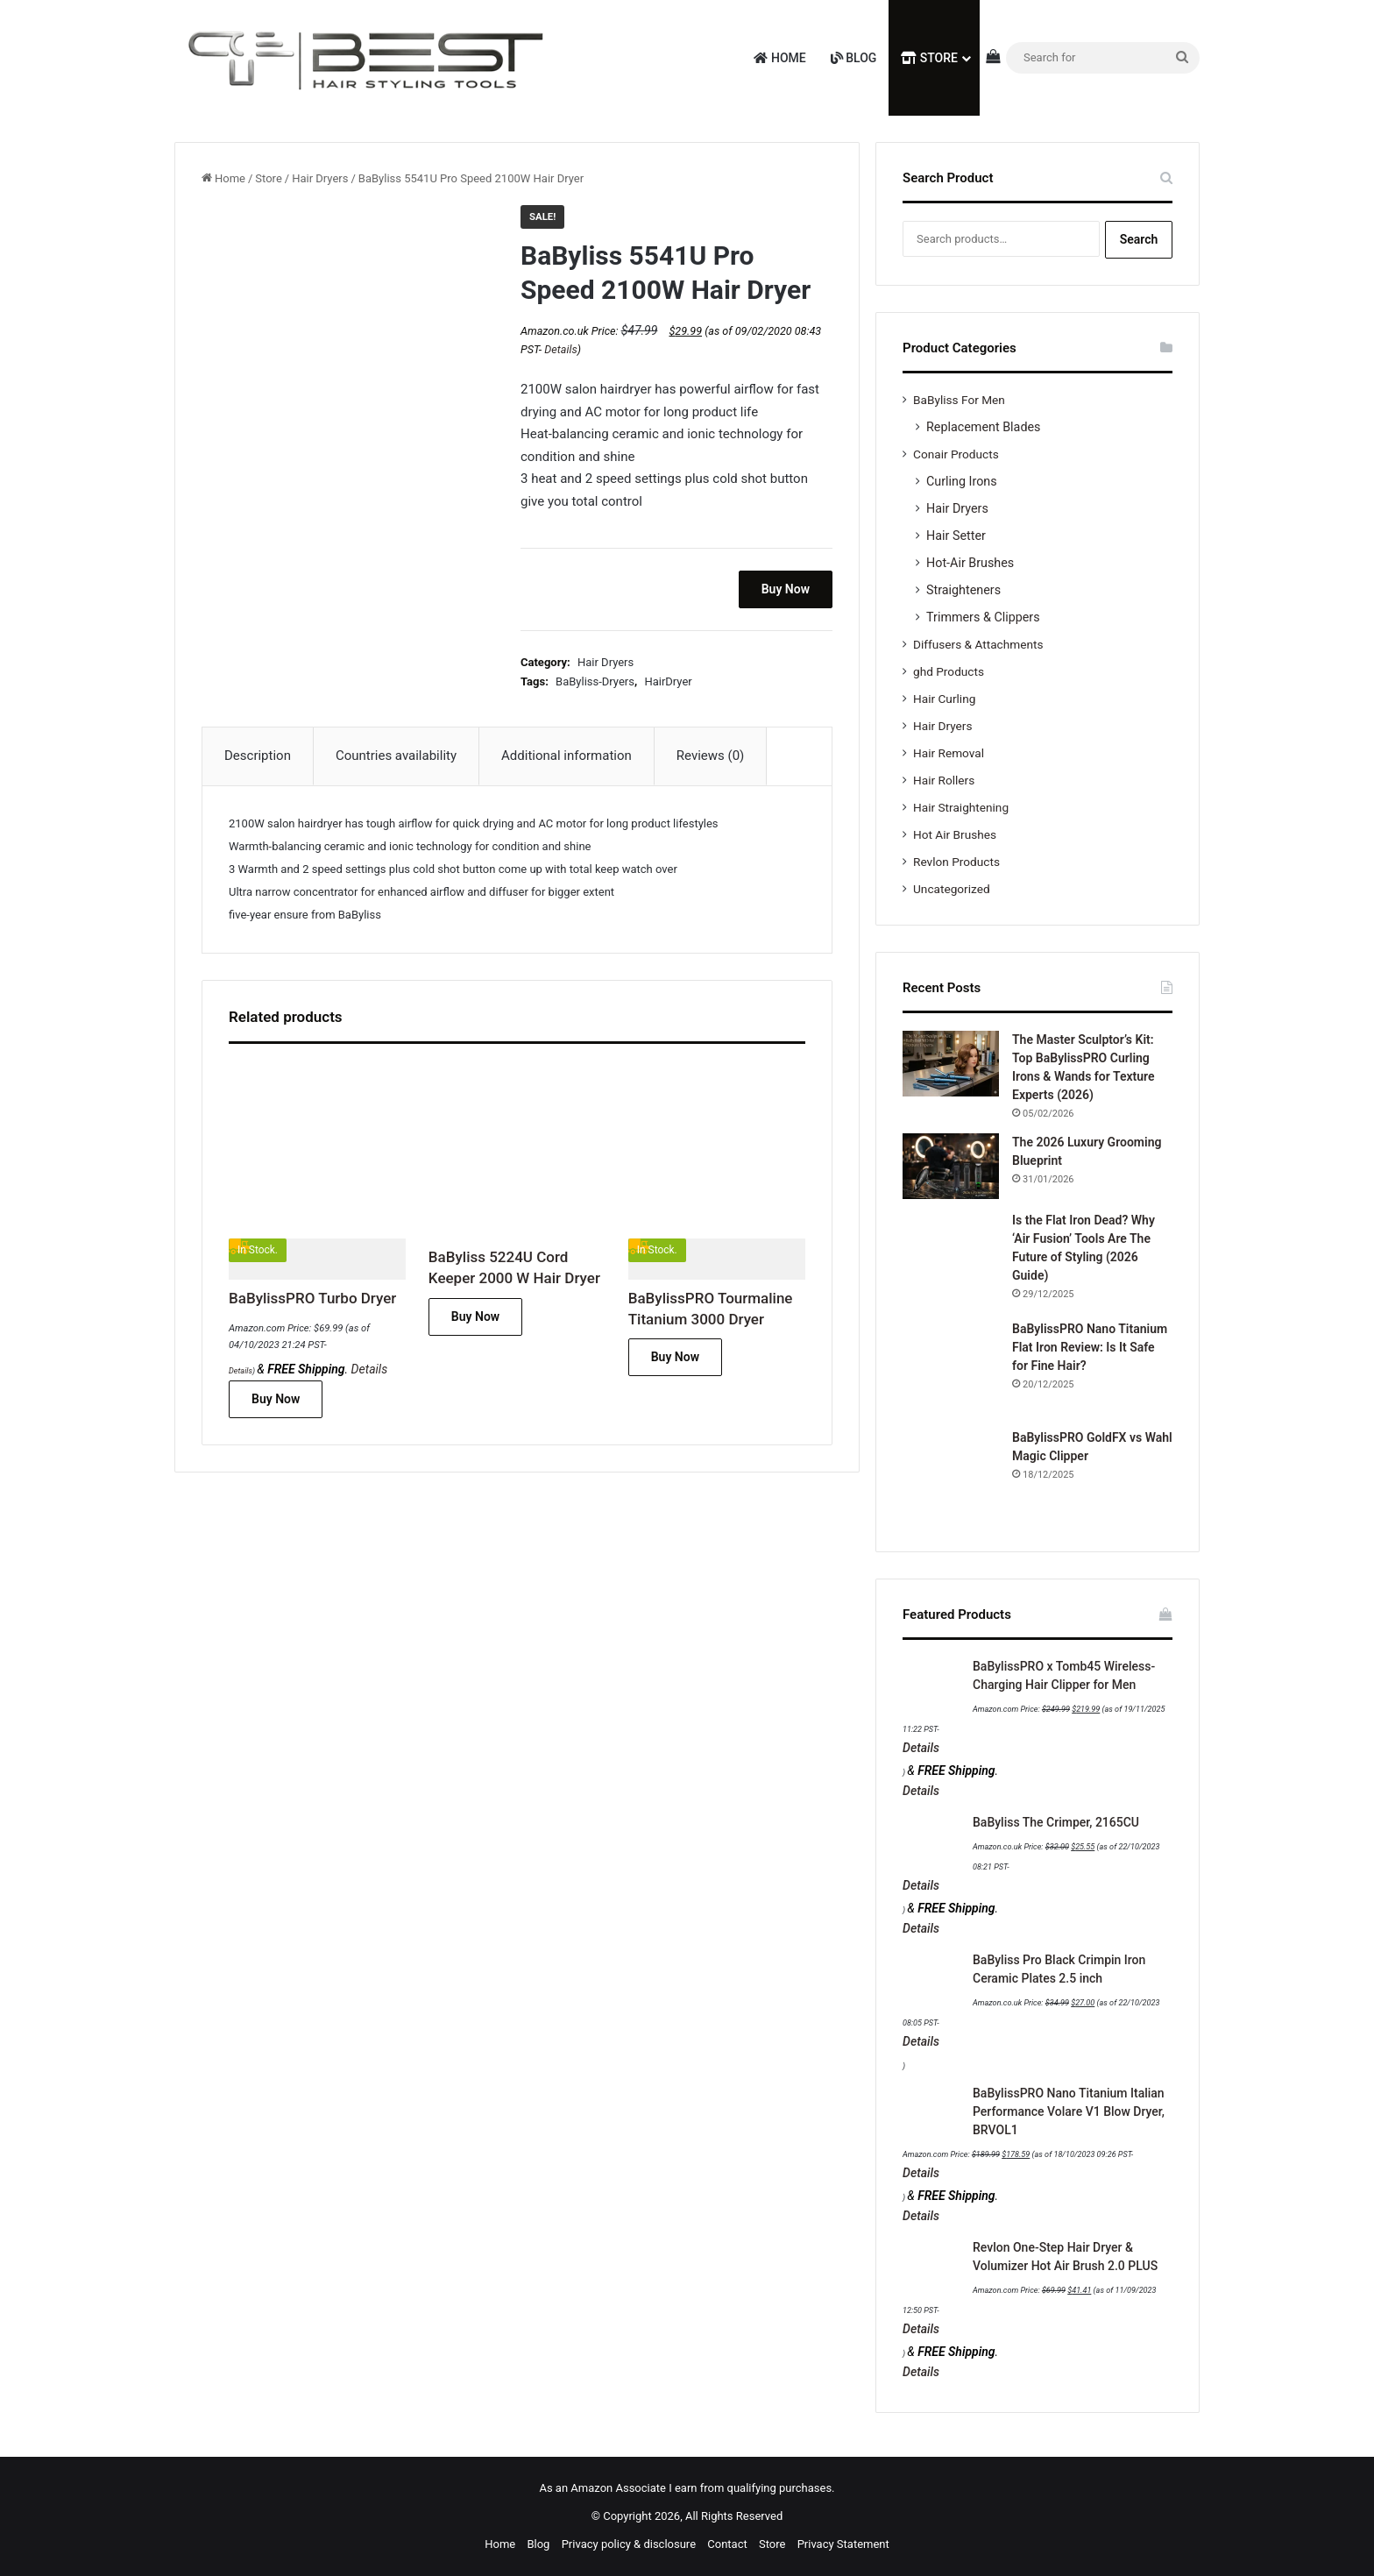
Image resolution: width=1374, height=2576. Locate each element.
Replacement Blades (983, 427)
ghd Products (948, 671)
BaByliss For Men (959, 400)
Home (779, 58)
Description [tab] (257, 755)
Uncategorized (951, 889)
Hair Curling (944, 699)
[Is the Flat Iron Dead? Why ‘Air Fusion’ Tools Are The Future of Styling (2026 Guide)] (951, 1259)
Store (929, 58)
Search (1139, 239)
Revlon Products (956, 862)
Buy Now (785, 589)
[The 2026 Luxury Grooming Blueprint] (951, 1166)
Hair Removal (948, 753)
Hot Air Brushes (954, 834)
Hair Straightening (961, 807)
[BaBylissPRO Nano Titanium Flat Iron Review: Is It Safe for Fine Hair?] (951, 1368)
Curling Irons (961, 481)
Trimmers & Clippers (983, 617)
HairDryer (667, 681)
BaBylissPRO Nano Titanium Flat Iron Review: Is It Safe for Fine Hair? (1089, 1347)
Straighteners (963, 590)
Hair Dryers (320, 178)
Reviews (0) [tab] (710, 755)
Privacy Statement (843, 2544)
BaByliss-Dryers (595, 681)
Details (560, 349)
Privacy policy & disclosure (629, 2544)
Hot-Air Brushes (970, 563)
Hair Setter (956, 536)
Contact (727, 2544)
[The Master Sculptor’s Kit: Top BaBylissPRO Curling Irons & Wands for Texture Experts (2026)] (951, 1063)
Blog (854, 58)
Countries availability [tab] (396, 755)
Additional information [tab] (566, 755)
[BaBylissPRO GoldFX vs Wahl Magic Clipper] (951, 1477)
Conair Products (956, 454)
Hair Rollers (943, 780)
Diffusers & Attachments (978, 644)
